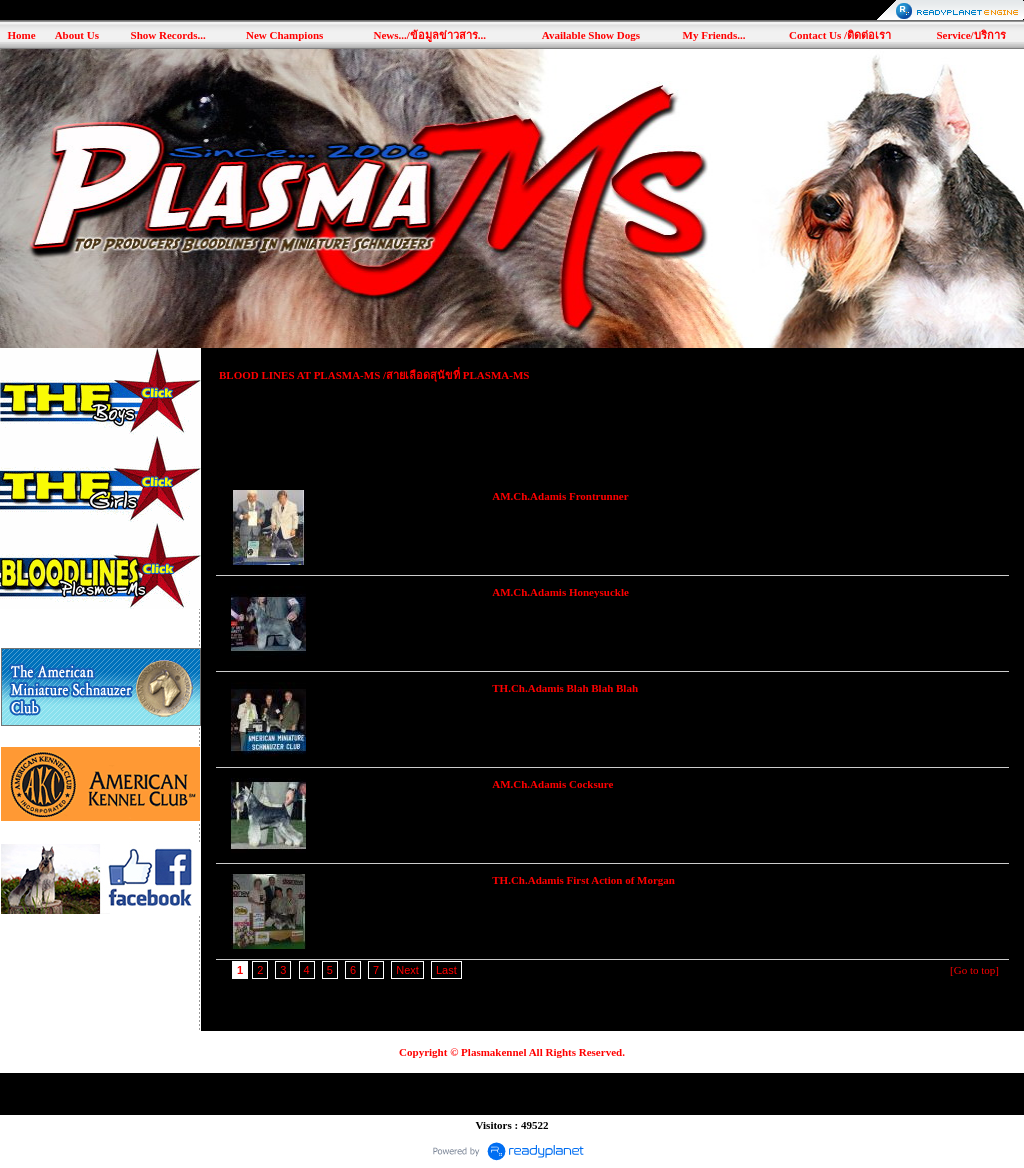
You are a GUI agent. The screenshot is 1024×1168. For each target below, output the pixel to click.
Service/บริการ (970, 35)
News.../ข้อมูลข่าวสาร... (429, 35)
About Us (77, 35)
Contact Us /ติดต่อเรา (840, 35)
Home (21, 35)
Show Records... (168, 35)
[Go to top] (974, 970)
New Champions (284, 35)
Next (407, 970)
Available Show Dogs (591, 35)
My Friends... (714, 35)
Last (446, 970)
